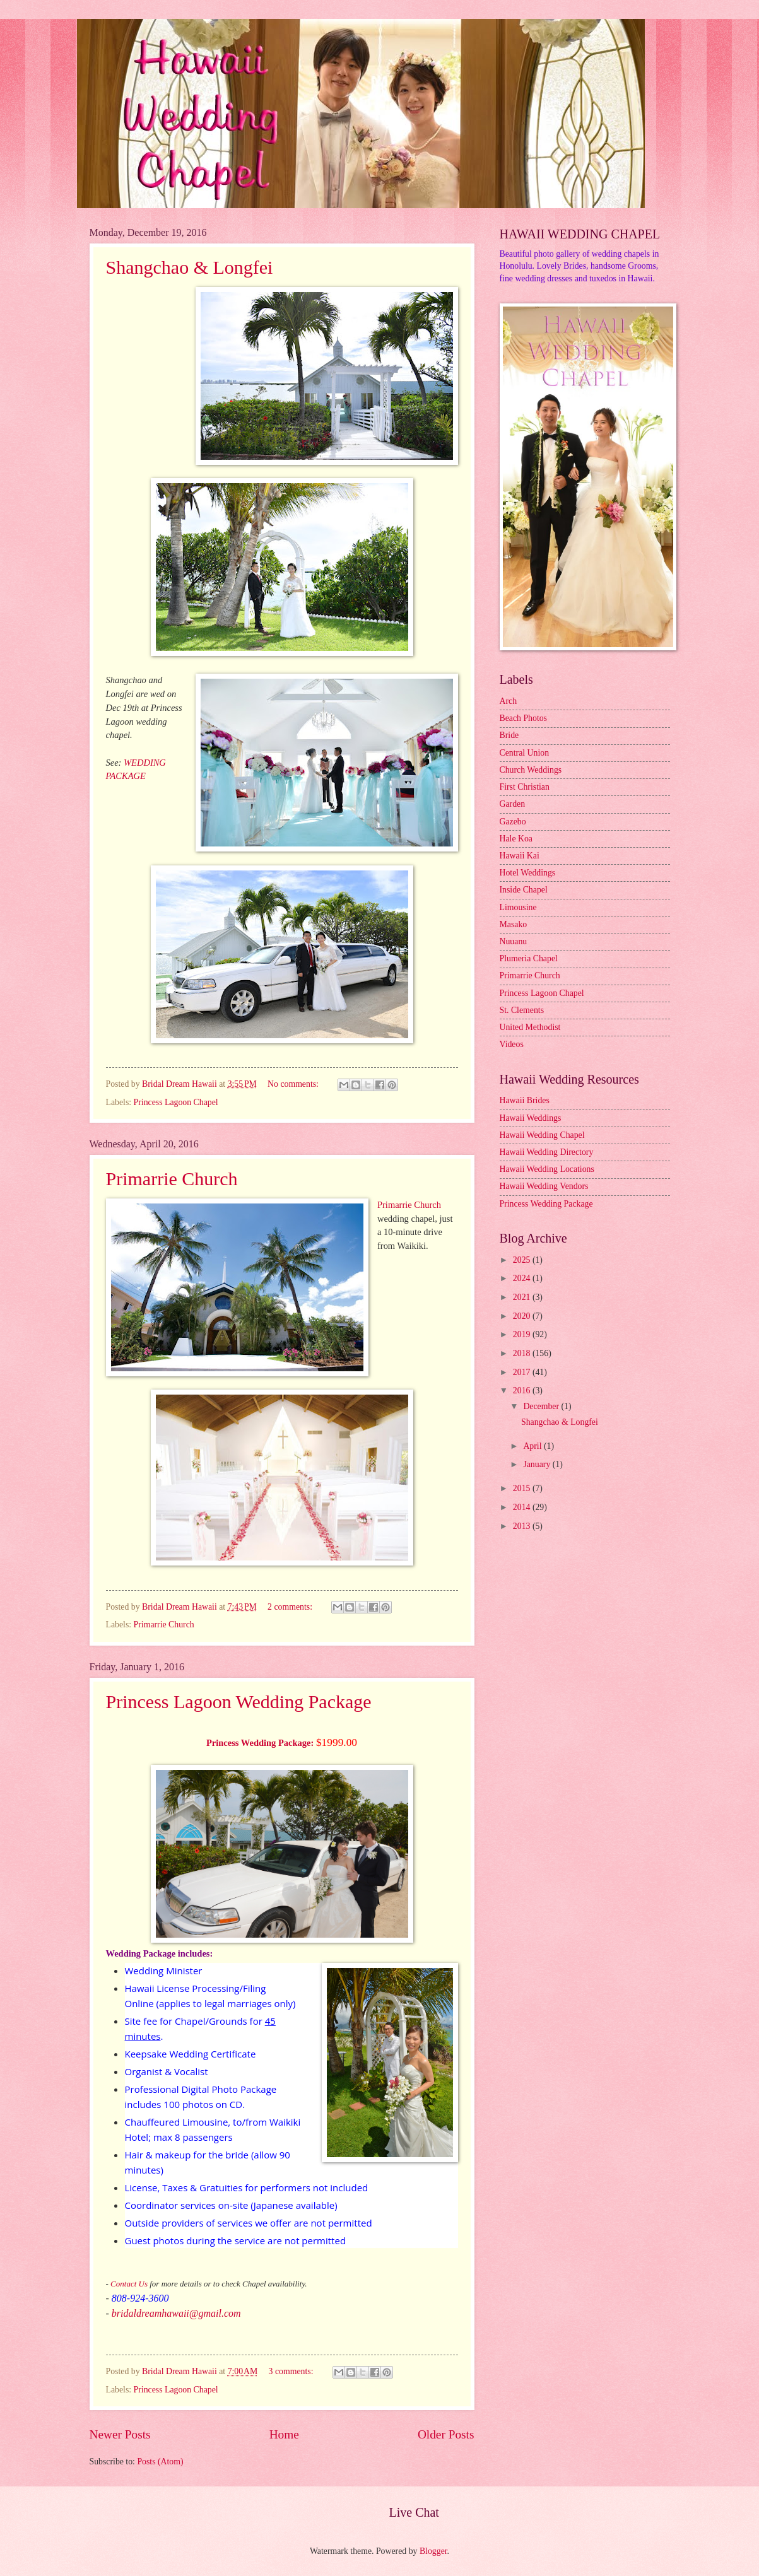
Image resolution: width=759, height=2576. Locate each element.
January (537, 1464)
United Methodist (530, 1027)
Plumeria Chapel (529, 958)
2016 (522, 1390)
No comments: (294, 1084)
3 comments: (292, 2371)
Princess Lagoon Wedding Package (239, 1701)
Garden (513, 804)
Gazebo (513, 821)
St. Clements (522, 1010)
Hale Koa (516, 838)
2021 (522, 1297)
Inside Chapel (524, 889)
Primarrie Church (172, 1178)
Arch (508, 701)
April (533, 1446)
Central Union (525, 753)
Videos (512, 1044)
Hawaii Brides (525, 1100)
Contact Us (129, 2283)
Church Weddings (531, 770)
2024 (522, 1278)
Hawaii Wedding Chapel (542, 1135)
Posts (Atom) (160, 2461)
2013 (522, 1526)
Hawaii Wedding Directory (547, 1152)
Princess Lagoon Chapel (176, 1102)
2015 (522, 1488)
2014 (522, 1507)
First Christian (525, 787)
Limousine (518, 907)
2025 (522, 1260)
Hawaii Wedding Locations (547, 1169)
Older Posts (446, 2434)
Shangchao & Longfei (189, 267)
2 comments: (291, 1607)
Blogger (433, 2551)
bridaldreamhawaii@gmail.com (176, 2313)
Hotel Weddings (528, 872)
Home (284, 2434)
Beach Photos (524, 718)
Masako (513, 924)
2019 (522, 1334)
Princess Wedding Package (546, 1204)
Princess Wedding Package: (260, 1743)
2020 (522, 1316)
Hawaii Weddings (531, 1118)
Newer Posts (120, 2434)
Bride (509, 735)
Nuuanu (513, 941)
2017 (522, 1372)
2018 (522, 1353)
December (542, 1406)
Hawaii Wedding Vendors (544, 1186)
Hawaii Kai (519, 855)
